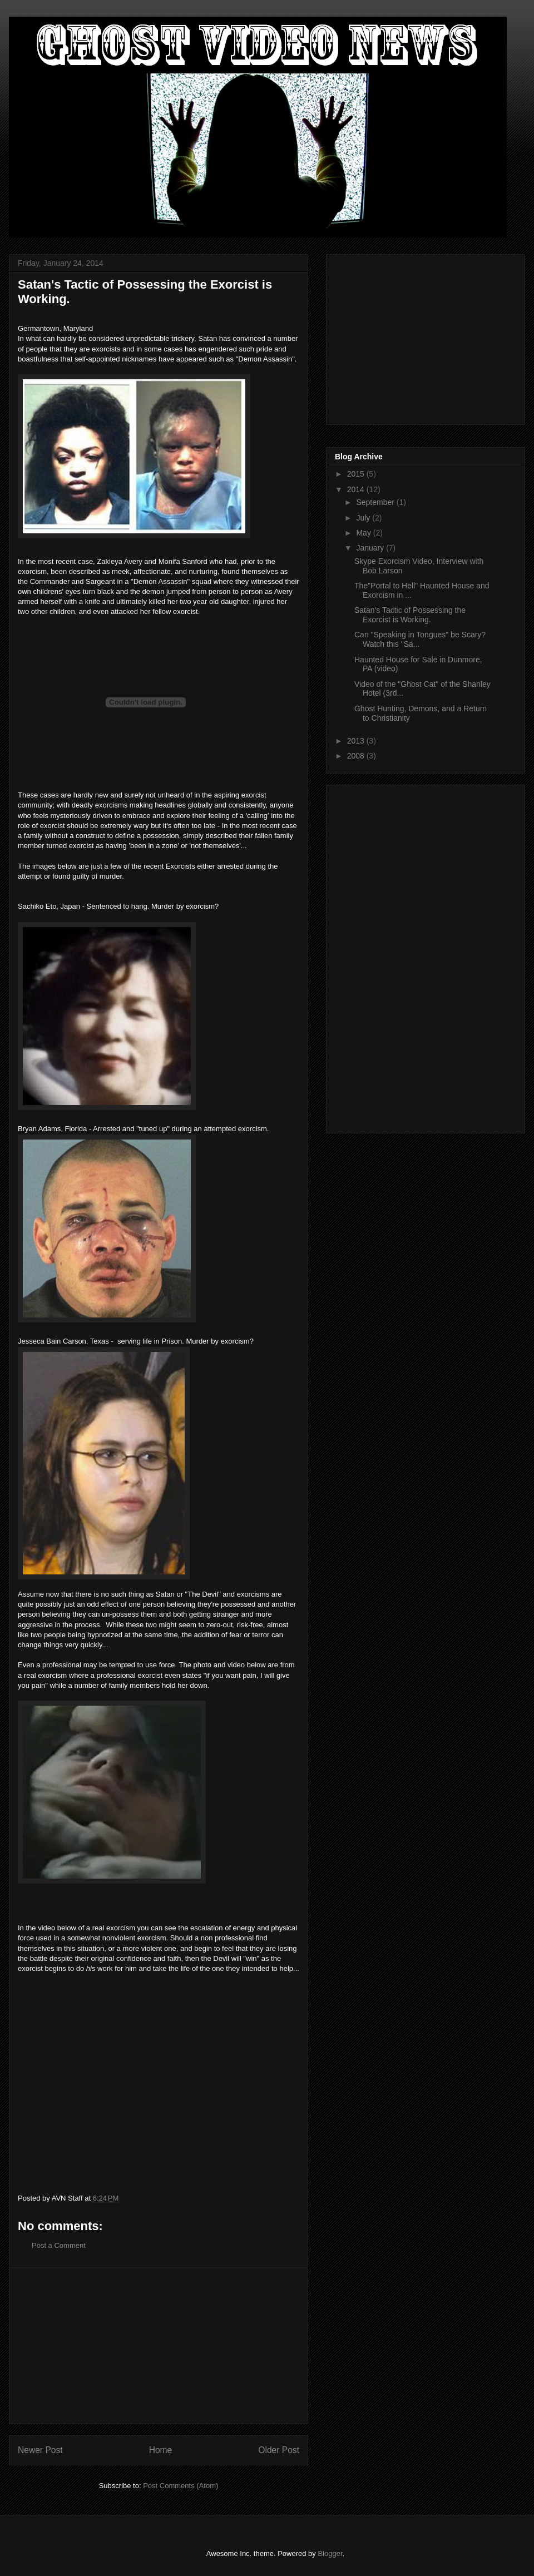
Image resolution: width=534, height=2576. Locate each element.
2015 (357, 473)
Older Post (278, 2450)
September (376, 502)
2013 (357, 740)
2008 (357, 755)
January (371, 547)
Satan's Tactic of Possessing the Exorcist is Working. (410, 615)
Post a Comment (59, 2245)
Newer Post (40, 2450)
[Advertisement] (158, 2345)
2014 (357, 489)
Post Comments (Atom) (180, 2485)
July (364, 517)
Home (160, 2450)
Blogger (330, 2553)
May (364, 532)
